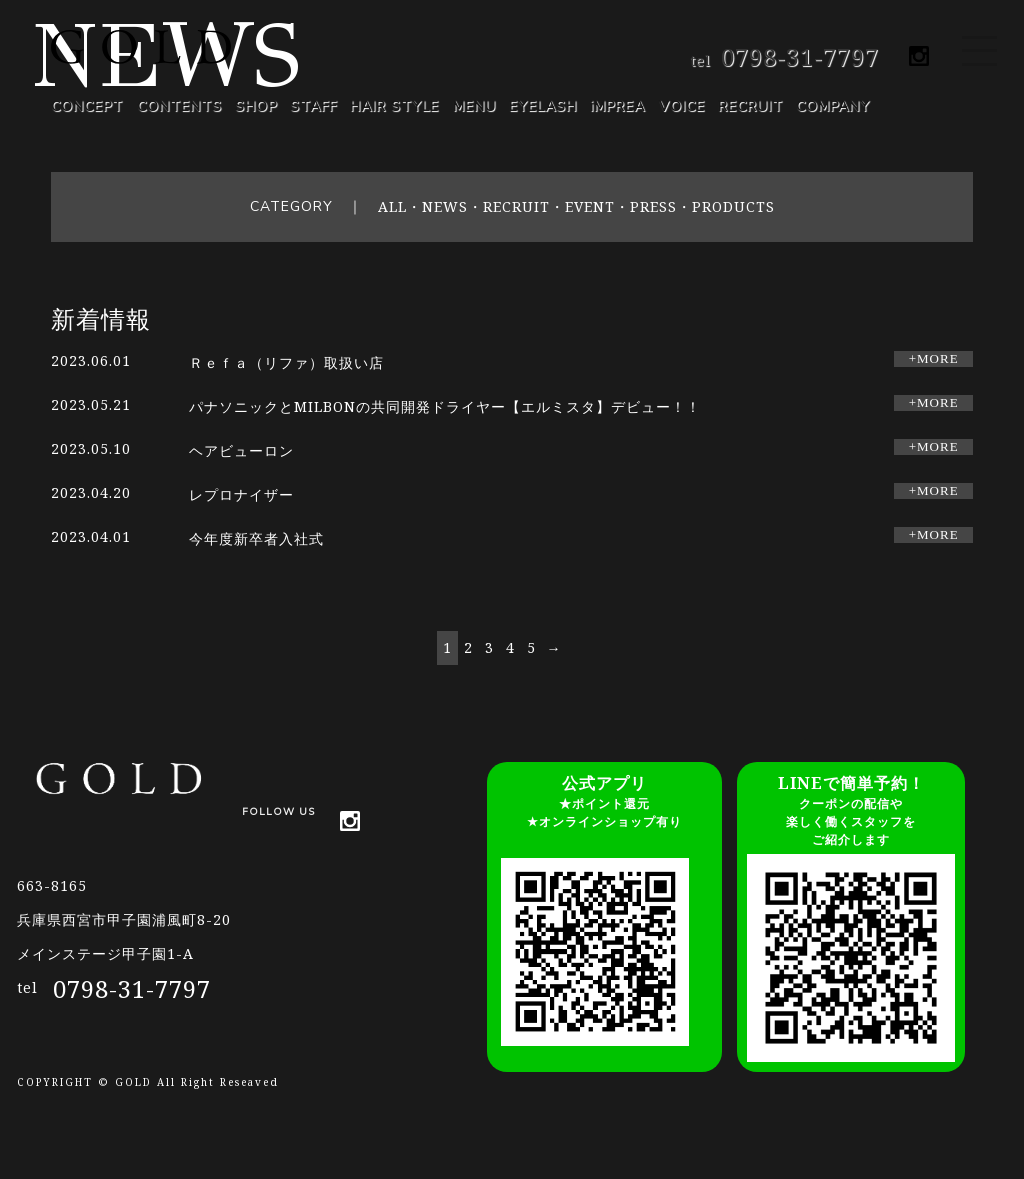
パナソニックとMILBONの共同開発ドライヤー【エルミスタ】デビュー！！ (445, 406)
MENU (474, 106)
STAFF (313, 106)
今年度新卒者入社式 (256, 538)
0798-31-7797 (800, 56)
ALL (392, 206)
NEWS (445, 206)
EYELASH (543, 106)
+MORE (934, 358)
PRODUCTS (733, 206)
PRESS (653, 206)
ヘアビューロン (249, 450)
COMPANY (833, 106)
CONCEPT (87, 106)
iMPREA (617, 106)
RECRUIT (750, 106)
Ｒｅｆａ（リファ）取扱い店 (286, 362)
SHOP (256, 106)
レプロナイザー (249, 494)
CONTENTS (179, 106)
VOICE (682, 106)
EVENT (590, 206)
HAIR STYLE (394, 106)
